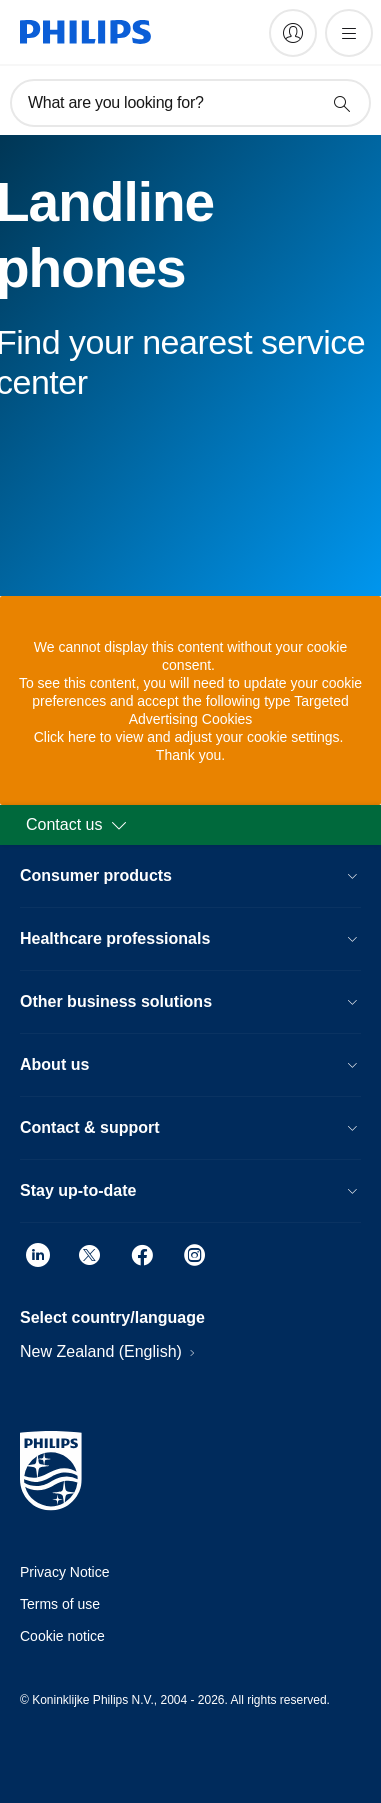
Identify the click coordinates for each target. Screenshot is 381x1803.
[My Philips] (293, 33)
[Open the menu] (349, 33)
